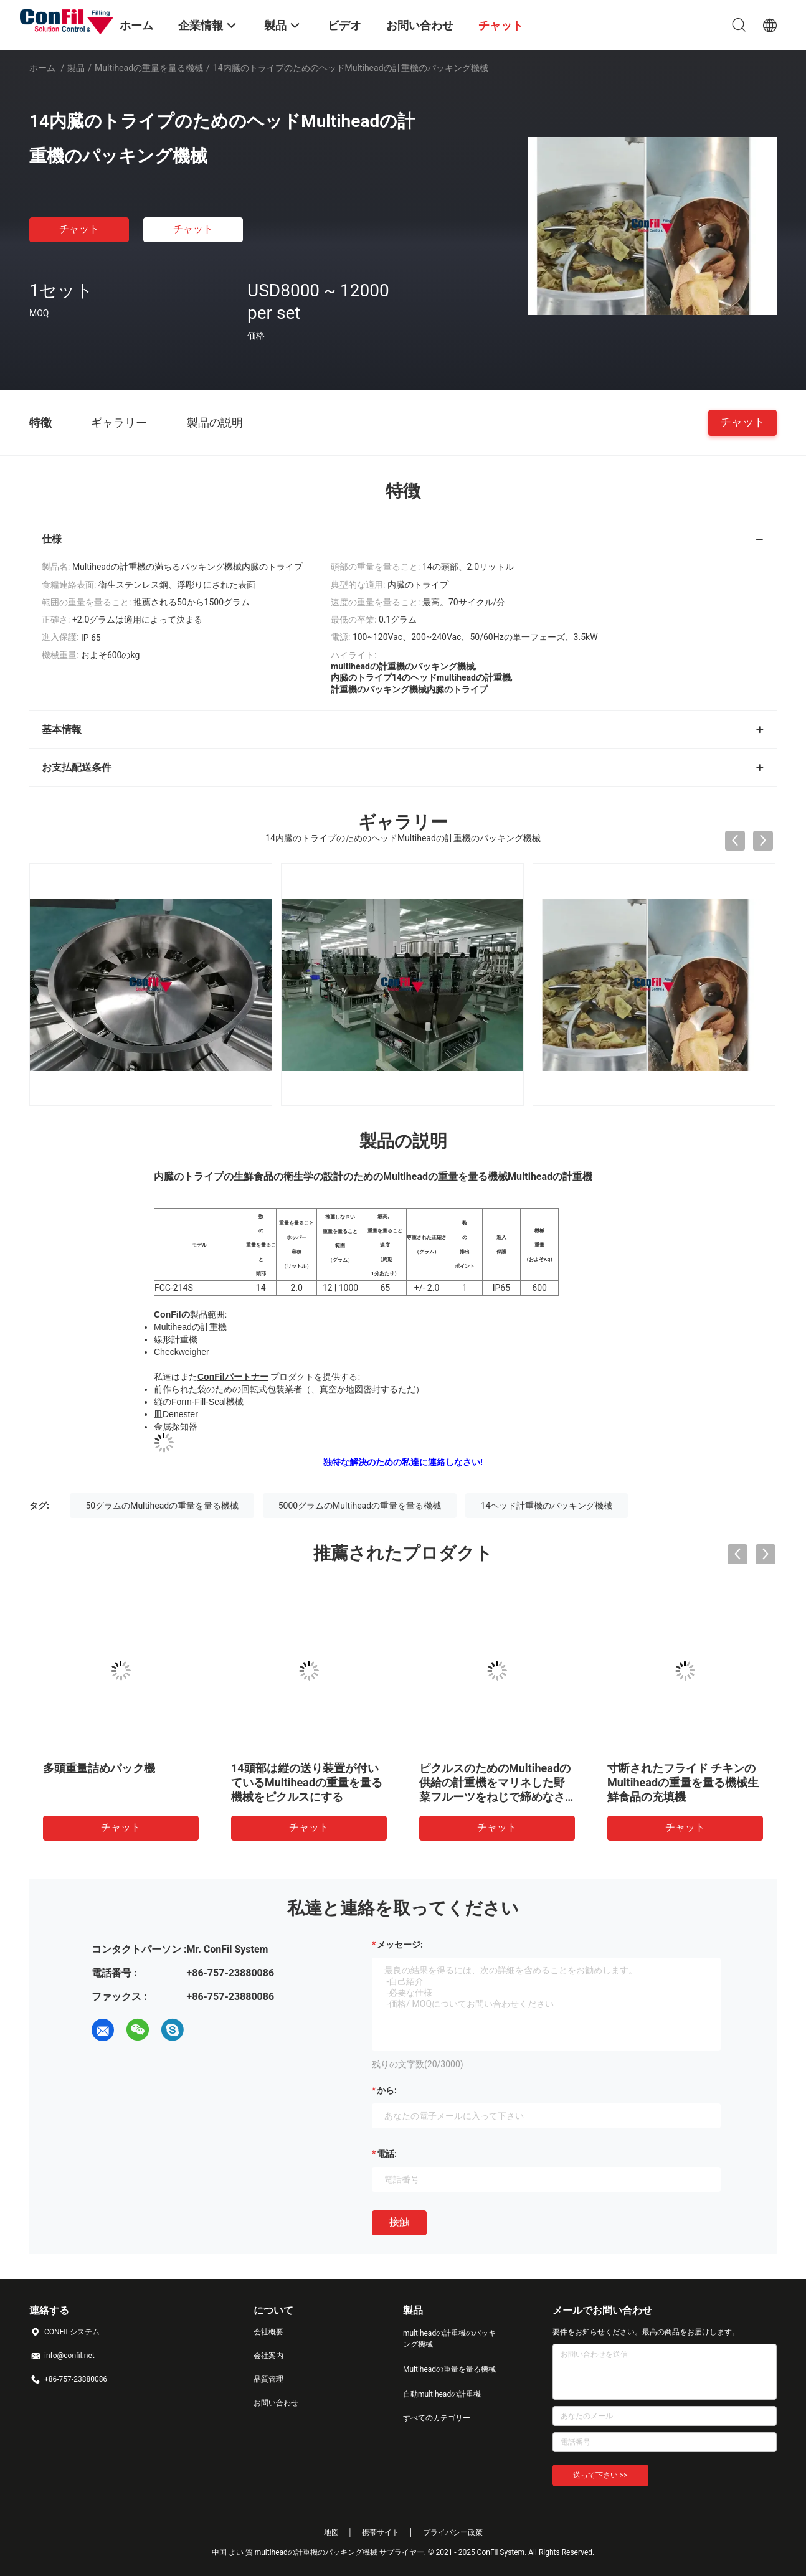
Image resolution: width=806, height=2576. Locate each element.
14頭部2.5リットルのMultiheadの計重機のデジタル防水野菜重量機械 (118, 1782)
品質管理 (268, 2379)
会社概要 (268, 2332)
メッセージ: (400, 1945)
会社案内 (268, 2355)
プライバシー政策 (453, 2532)
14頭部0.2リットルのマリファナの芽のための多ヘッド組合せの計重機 (495, 1782)
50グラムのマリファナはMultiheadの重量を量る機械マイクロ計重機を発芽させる (683, 1782)
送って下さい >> (600, 2475)
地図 (331, 2532)
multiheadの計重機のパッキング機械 (449, 2339)
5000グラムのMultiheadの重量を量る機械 (359, 1506)
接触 (399, 2222)
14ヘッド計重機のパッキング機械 (547, 1506)
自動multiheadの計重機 (442, 2394)
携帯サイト (380, 2532)
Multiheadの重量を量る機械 (149, 68)
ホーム (42, 68)
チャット (79, 229)
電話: (387, 2154)
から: (387, 2090)
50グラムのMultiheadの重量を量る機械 (162, 1506)
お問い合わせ (276, 2403)
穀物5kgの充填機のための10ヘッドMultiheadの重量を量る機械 (308, 1782)
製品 (76, 68)
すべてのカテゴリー (436, 2417)
